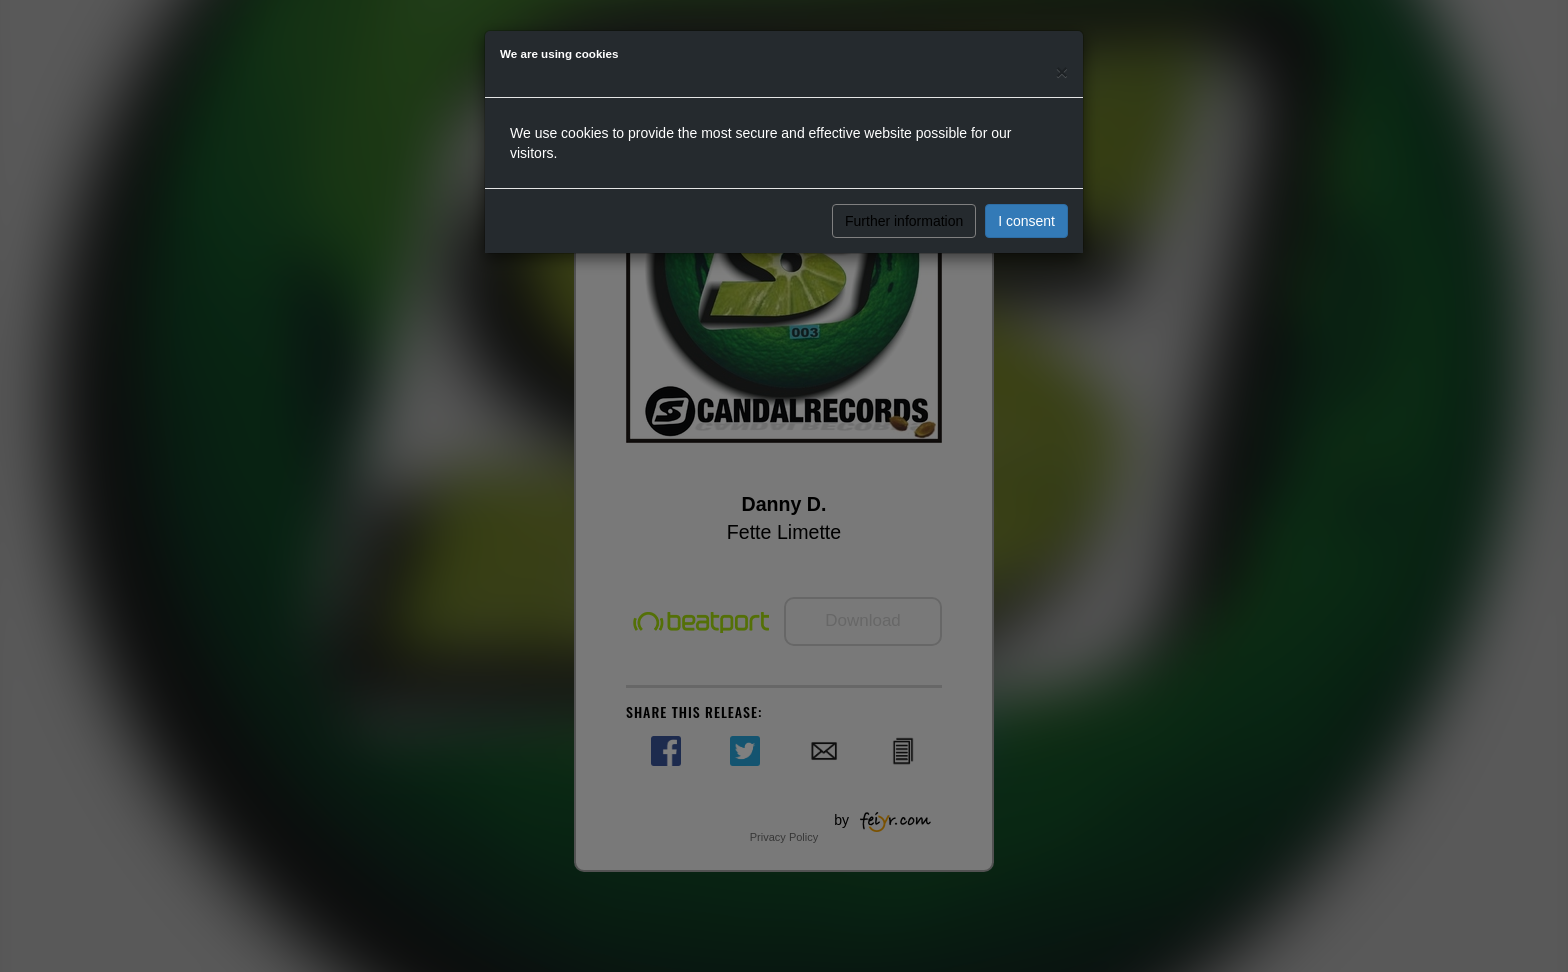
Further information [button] (904, 221)
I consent (1026, 221)
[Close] (1062, 71)
